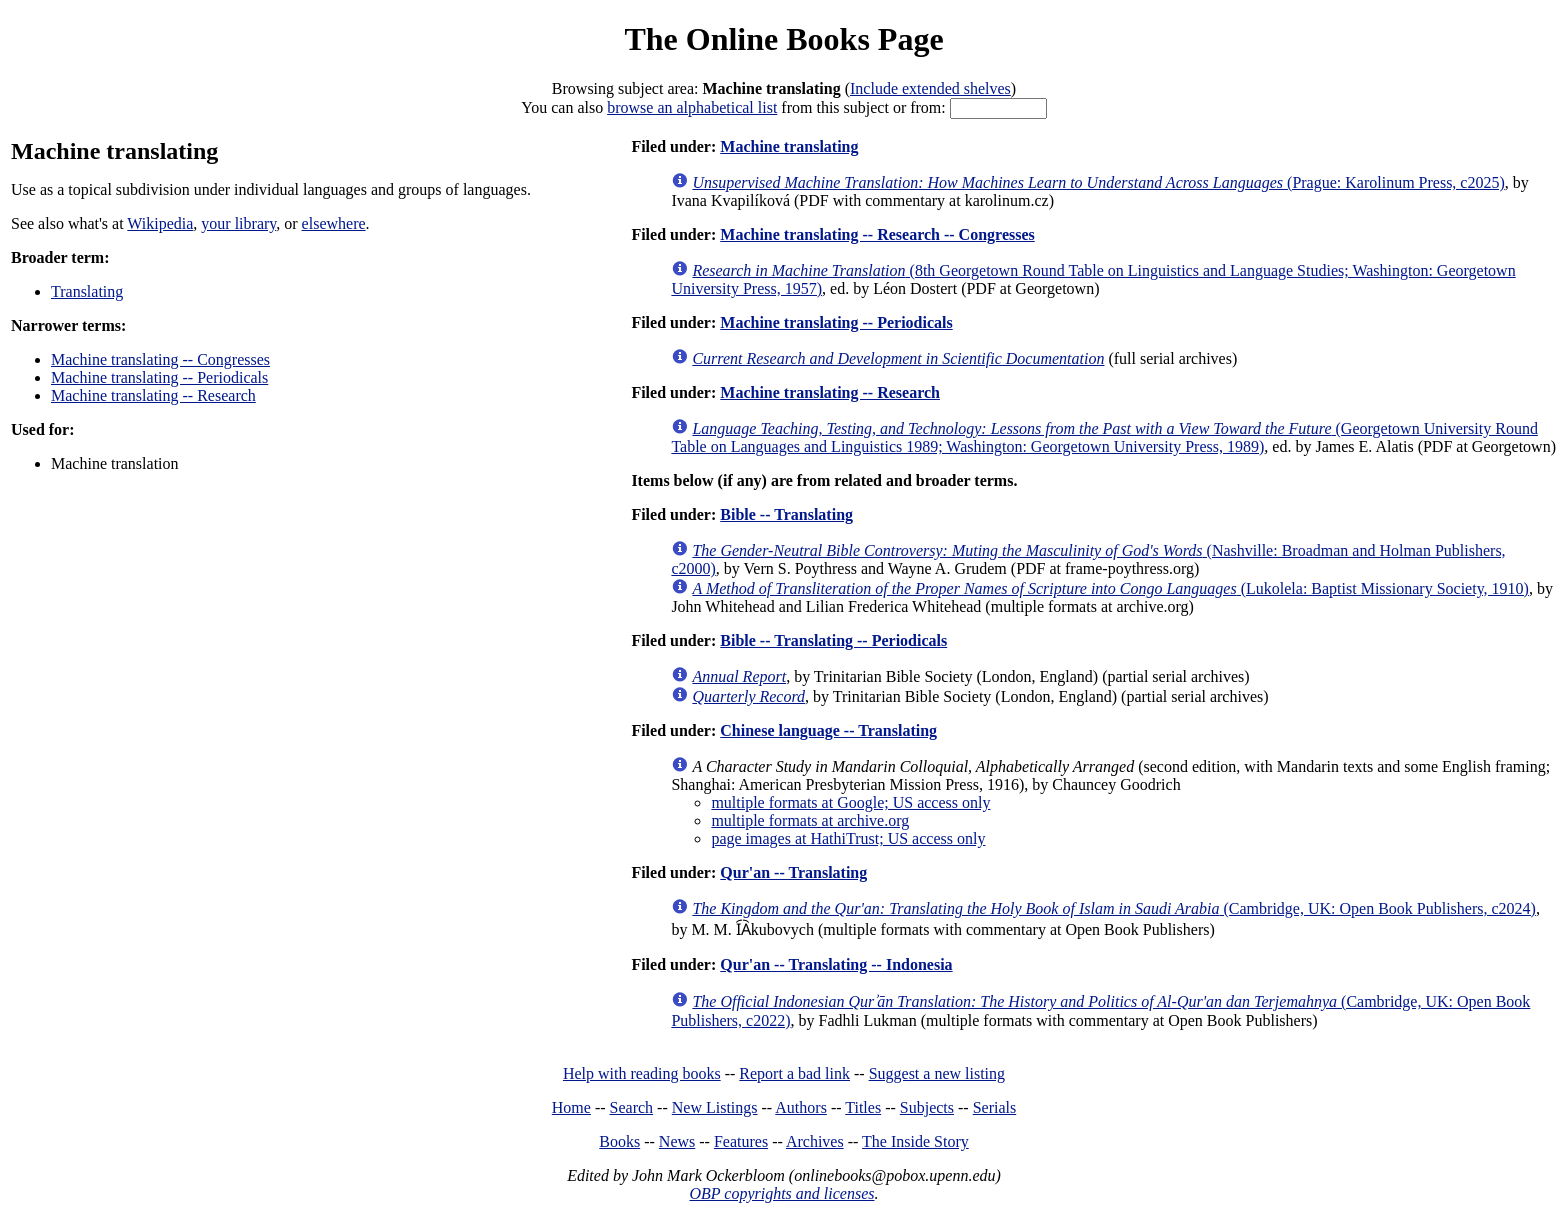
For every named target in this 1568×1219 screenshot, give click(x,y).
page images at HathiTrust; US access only (848, 838)
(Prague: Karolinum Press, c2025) (1098, 182)
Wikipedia (160, 223)
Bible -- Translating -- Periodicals (833, 640)
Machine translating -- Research (153, 395)
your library (238, 223)
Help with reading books (642, 1073)
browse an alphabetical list (692, 107)
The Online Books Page (783, 39)
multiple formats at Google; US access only (850, 802)
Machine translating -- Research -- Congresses (877, 234)
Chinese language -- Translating (828, 730)
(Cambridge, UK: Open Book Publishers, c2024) (1114, 908)
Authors (801, 1107)
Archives (815, 1141)
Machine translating (789, 146)
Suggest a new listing (937, 1073)
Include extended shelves (930, 88)
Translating (87, 291)
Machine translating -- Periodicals (159, 377)
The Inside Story (915, 1141)
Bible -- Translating (786, 514)
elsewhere (334, 223)
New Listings (715, 1107)
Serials (995, 1107)
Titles (863, 1107)
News (677, 1141)
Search (632, 1107)
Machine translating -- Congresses (160, 359)
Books (619, 1141)
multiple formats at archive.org (810, 820)
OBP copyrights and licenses (781, 1193)
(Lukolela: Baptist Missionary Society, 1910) (1110, 588)
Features (741, 1141)
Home (571, 1107)
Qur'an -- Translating (793, 872)
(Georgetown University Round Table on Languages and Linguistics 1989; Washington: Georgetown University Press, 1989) (1104, 437)
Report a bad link (794, 1073)
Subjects (927, 1107)
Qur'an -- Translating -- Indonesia (836, 964)
